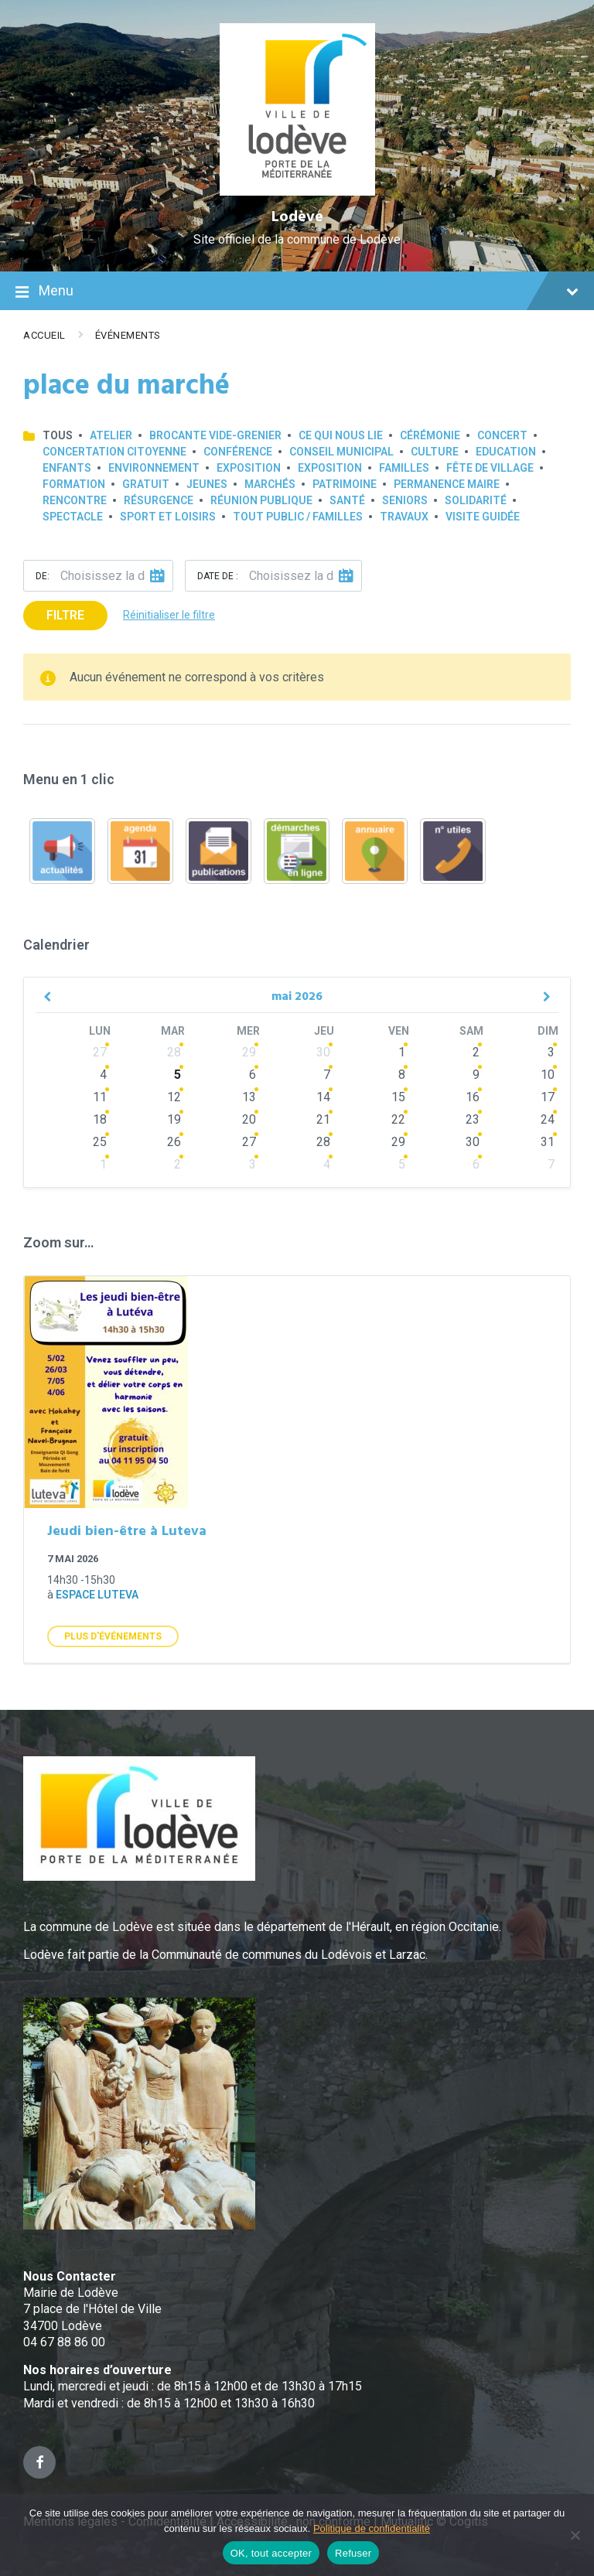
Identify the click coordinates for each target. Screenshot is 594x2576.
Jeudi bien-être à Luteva (127, 1531)
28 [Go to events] (174, 1052)
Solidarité (476, 500)
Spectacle (73, 516)
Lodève (297, 217)
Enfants (67, 468)
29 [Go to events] (249, 1052)
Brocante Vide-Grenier (215, 435)
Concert (502, 435)
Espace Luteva (97, 1594)
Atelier (111, 435)
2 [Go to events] (476, 1052)
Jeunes (206, 484)
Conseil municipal (341, 451)
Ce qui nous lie (341, 435)
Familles (404, 468)
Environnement (154, 468)
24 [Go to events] (548, 1119)
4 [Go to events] (103, 1074)
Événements (128, 335)
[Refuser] (574, 2535)
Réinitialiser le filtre (169, 615)
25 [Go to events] (100, 1141)
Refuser (353, 2553)
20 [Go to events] (249, 1119)
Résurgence (158, 500)
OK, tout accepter (271, 2553)
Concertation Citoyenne (114, 451)
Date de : (217, 576)
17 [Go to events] (548, 1097)
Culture (435, 451)
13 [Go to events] (249, 1097)
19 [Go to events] (174, 1119)
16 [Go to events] (473, 1097)
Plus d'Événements (113, 1636)
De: (43, 576)
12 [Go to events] (174, 1097)
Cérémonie (430, 435)
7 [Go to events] (326, 1074)
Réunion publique (261, 500)
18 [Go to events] (100, 1119)
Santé (347, 500)
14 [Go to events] (323, 1097)
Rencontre (75, 500)
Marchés (269, 484)
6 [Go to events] (252, 1074)
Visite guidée (483, 516)
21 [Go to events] (323, 1119)
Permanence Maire (447, 484)
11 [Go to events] (100, 1097)
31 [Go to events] (548, 1141)
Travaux (404, 516)
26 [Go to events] (174, 1141)
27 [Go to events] (100, 1052)
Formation (74, 484)
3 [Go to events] (551, 1052)
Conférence (237, 451)
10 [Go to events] (548, 1074)
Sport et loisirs (168, 516)
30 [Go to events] (323, 1052)
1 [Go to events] (401, 1052)
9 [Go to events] (476, 1074)
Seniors (405, 500)
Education (506, 451)
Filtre (65, 615)
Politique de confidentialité (371, 2528)
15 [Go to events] (398, 1097)
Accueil (44, 335)
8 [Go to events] (401, 1074)
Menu (297, 292)
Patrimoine (344, 484)
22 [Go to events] (398, 1119)
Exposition (249, 468)
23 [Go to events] (473, 1119)
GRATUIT (145, 484)
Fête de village (490, 468)
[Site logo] (297, 191)
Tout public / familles (298, 516)
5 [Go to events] (177, 1074)
